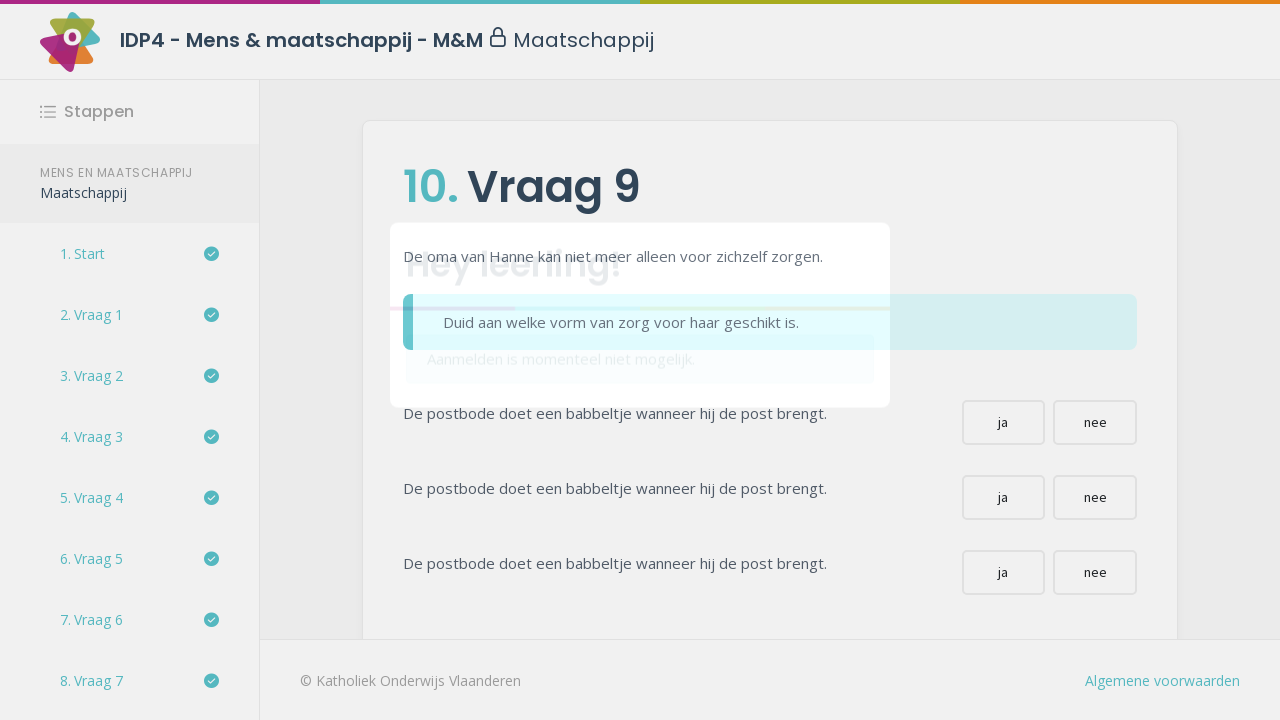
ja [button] (1003, 422)
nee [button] (1095, 422)
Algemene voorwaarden (1162, 680)
